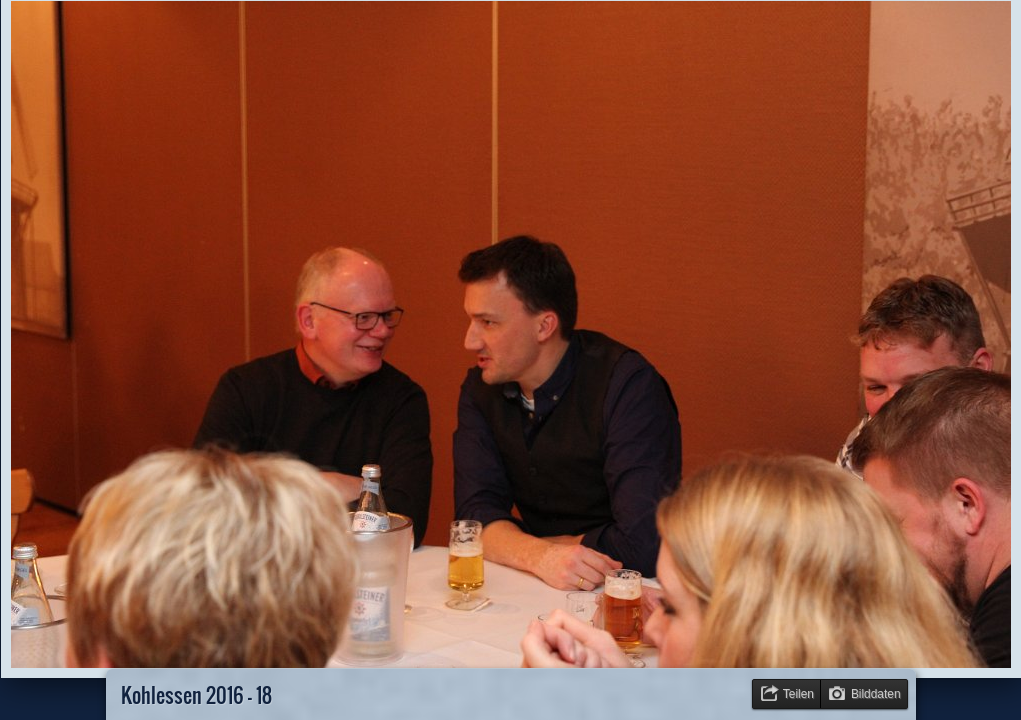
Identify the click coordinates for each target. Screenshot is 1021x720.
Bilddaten (876, 694)
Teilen (798, 694)
